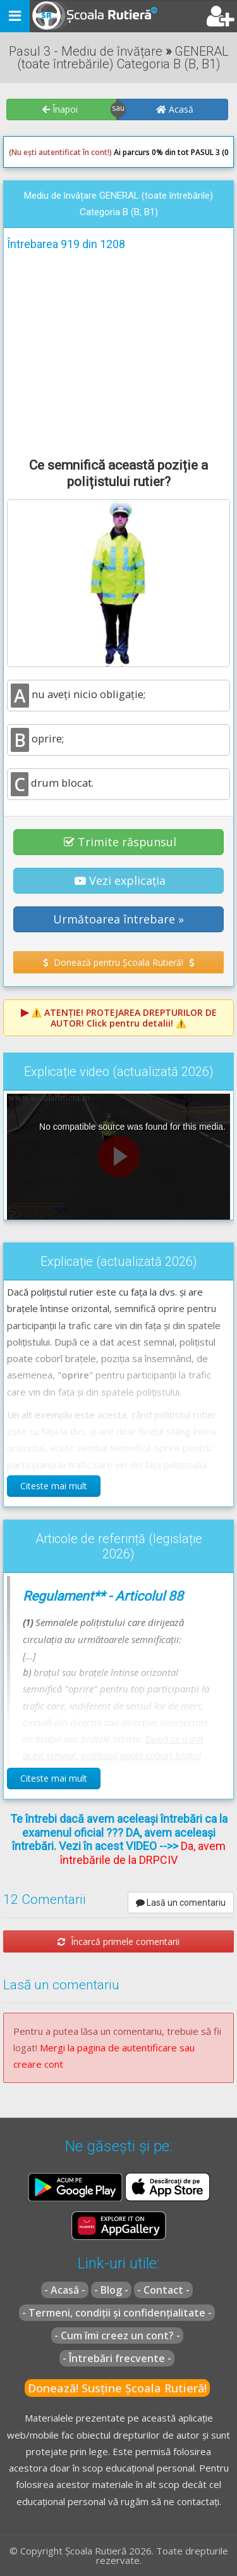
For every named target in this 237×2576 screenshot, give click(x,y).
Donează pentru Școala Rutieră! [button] (118, 962)
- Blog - (111, 2290)
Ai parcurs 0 (82, 152)
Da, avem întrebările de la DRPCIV (143, 1852)
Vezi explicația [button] (120, 880)
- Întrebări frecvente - (117, 2358)
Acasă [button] (174, 109)
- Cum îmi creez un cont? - (117, 2335)
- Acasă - (64, 2290)
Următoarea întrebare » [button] (118, 919)
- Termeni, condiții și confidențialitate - (117, 2313)
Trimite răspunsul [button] (120, 841)
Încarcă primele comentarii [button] (118, 1941)
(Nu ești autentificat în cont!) (60, 152)
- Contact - (163, 2290)
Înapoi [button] (60, 109)
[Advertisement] (118, 352)
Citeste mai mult (53, 1486)
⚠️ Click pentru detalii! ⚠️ (124, 1017)
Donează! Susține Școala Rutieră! (117, 2388)
